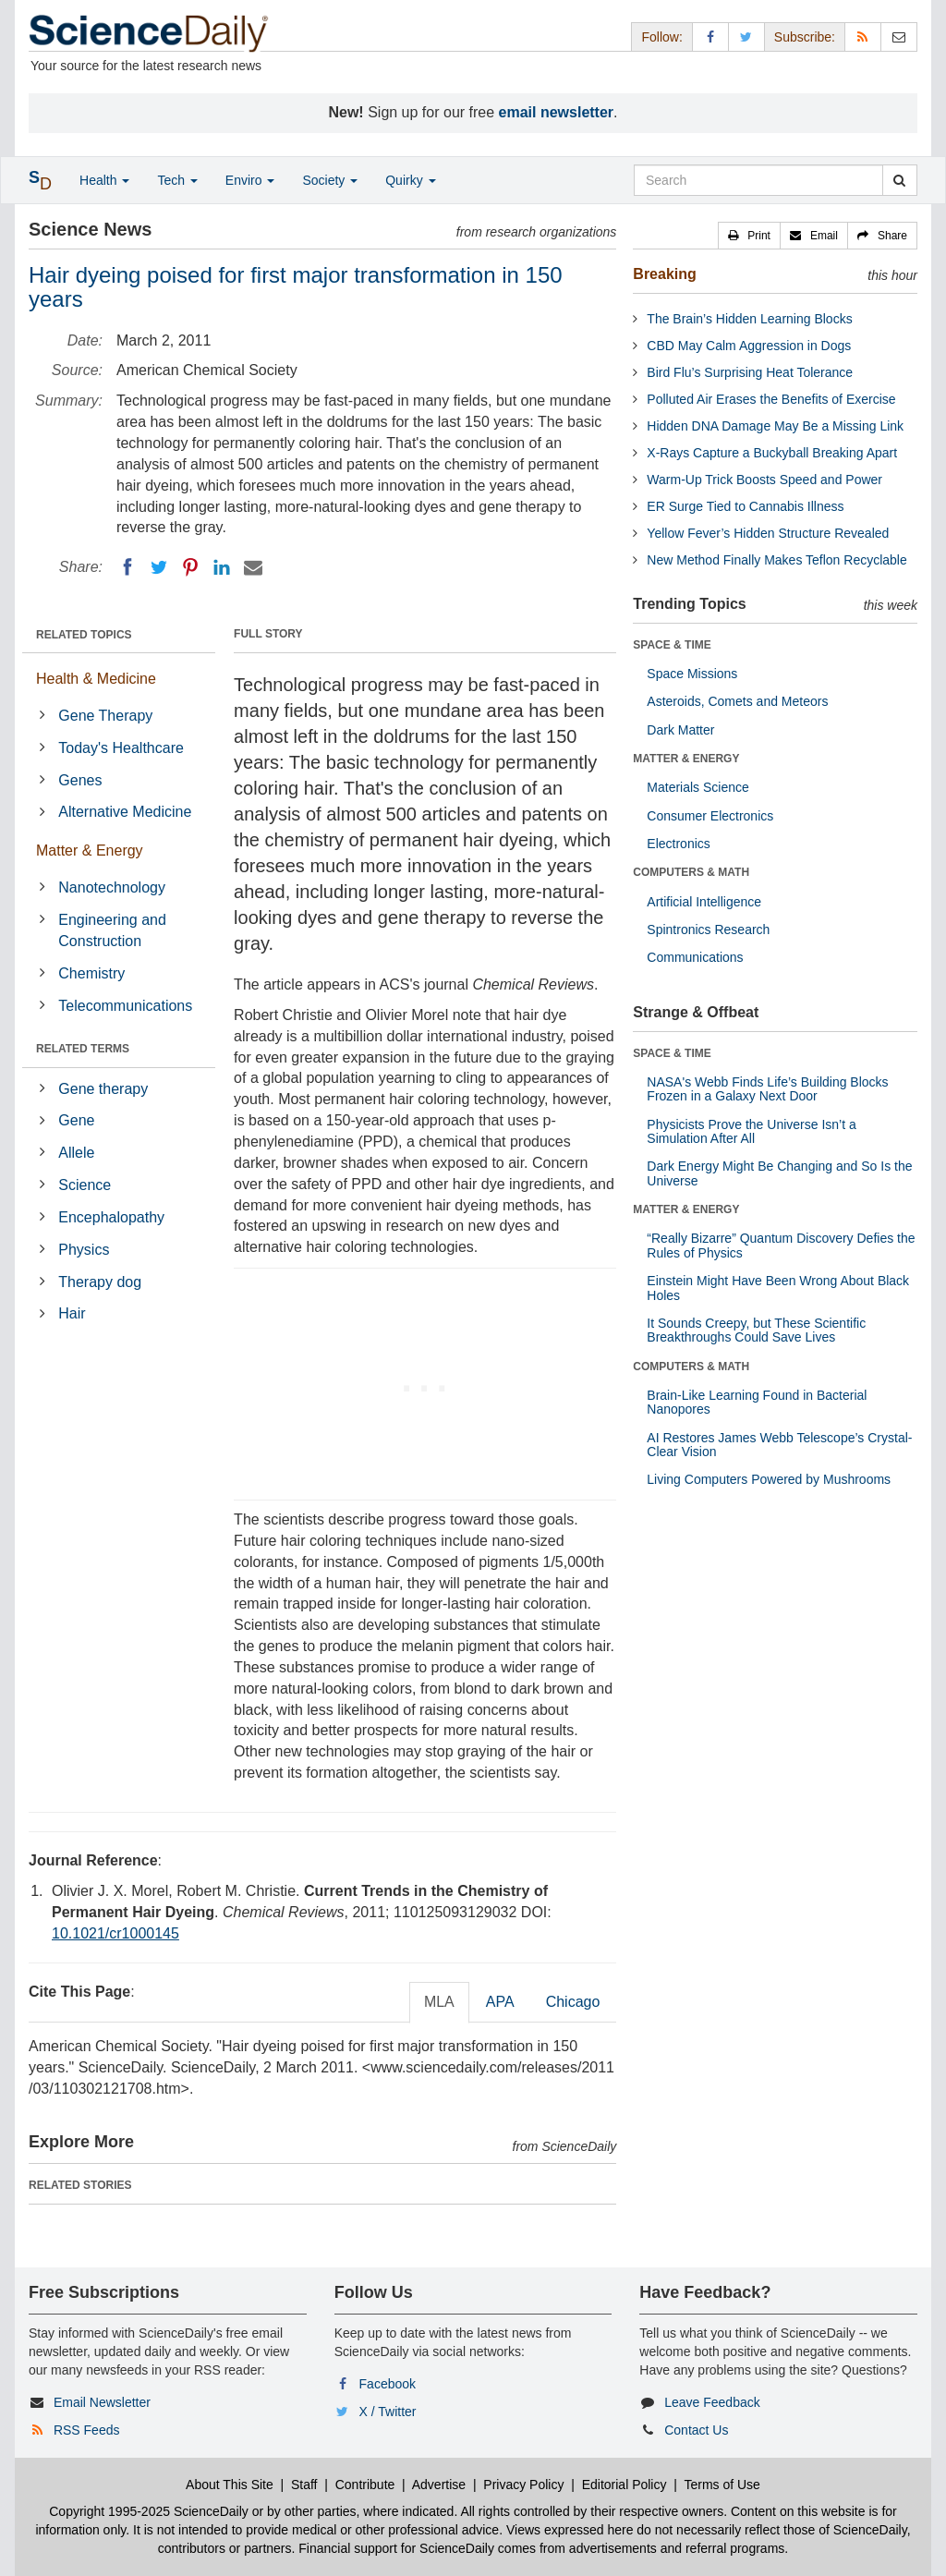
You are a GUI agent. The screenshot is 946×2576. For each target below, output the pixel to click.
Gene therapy (103, 1089)
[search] (899, 180)
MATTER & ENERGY (686, 758)
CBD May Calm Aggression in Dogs (749, 345)
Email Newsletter (102, 2402)
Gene (76, 1120)
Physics (83, 1250)
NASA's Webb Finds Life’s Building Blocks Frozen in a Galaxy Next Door (767, 1089)
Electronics (678, 843)
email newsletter (556, 112)
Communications (695, 957)
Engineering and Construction (112, 930)
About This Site (229, 2484)
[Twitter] (159, 567)
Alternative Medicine (124, 812)
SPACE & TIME (671, 644)
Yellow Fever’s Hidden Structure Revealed (768, 533)
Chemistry (91, 973)
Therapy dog (99, 1282)
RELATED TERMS (82, 1048)
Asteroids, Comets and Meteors (737, 701)
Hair (71, 1313)
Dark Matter (680, 730)
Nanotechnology (111, 887)
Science (84, 1185)
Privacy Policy (523, 2484)
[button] (749, 235)
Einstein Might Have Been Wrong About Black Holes (778, 1287)
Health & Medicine (96, 679)
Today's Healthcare (121, 748)
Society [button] (330, 180)
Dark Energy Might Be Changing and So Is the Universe (779, 1173)
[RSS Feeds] (862, 36)
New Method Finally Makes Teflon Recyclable (776, 560)
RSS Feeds (87, 2430)
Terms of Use (721, 2484)
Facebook (387, 2383)
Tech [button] (177, 180)
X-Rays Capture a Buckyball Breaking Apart (772, 452)
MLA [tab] (439, 2002)
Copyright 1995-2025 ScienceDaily (149, 2511)
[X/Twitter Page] (746, 36)
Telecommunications (125, 1006)
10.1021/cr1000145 (115, 1933)
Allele (76, 1152)
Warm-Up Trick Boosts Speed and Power (764, 479)
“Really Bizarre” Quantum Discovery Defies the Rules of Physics (781, 1245)
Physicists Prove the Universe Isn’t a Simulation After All (751, 1131)
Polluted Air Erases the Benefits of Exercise (771, 399)
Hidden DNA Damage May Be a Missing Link (775, 426)
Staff (304, 2484)
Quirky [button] (410, 180)
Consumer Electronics (710, 815)
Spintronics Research (708, 929)
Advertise (439, 2484)
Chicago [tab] (573, 2002)
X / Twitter (388, 2411)
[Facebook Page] (710, 36)
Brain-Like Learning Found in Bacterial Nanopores (757, 1402)
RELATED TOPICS (84, 634)
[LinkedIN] (222, 567)
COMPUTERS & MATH (691, 872)
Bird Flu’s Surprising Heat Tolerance (750, 372)
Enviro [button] (250, 180)
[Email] (253, 567)
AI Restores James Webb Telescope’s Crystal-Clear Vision (779, 1444)
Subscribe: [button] (804, 37)
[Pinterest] (190, 567)
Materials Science (698, 787)
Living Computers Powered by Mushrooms (769, 1479)
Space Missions (692, 673)
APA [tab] (500, 2002)
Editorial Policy (624, 2484)
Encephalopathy (111, 1217)
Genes (80, 780)
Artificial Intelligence (704, 901)
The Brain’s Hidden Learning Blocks (749, 318)
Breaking (664, 274)
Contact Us (696, 2430)
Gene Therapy (105, 715)
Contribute (365, 2484)
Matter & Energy (89, 850)
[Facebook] (127, 567)
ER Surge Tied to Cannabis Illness (745, 506)
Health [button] (104, 180)
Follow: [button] (661, 37)
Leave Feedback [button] (712, 2402)
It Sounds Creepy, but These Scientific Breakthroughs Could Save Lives (756, 1330)
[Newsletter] (898, 36)
